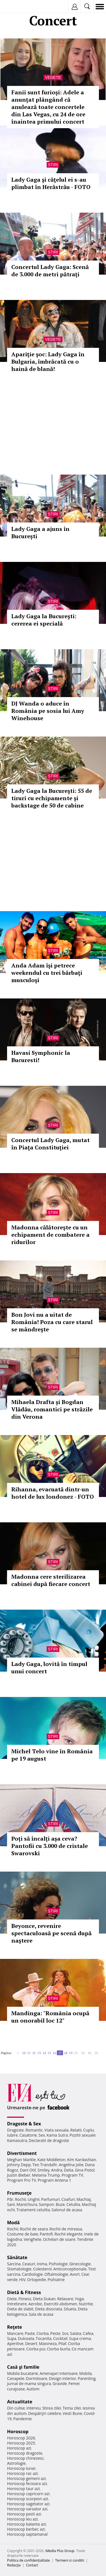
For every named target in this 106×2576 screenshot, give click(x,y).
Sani (11, 2204)
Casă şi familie (23, 2367)
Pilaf (62, 2343)
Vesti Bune (72, 2413)
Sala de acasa (41, 2314)
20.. (76, 2053)
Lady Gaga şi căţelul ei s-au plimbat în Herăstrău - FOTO (50, 183)
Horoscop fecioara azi (27, 2483)
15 (49, 2053)
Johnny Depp (19, 2164)
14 (44, 2053)
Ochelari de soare (59, 2239)
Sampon (46, 2204)
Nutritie (86, 2303)
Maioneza (48, 2343)
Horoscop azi (19, 2448)
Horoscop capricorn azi (28, 2493)
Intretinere (17, 2303)
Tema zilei (71, 2408)
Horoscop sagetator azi (28, 2503)
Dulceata (26, 2338)
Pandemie (22, 2418)
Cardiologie (32, 2274)
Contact (32, 2565)
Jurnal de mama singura (29, 2383)
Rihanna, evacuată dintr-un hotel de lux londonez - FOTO (52, 1492)
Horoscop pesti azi (24, 2514)
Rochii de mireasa (65, 2229)
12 (34, 2053)
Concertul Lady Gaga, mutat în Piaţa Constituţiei (50, 1143)
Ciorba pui (35, 2349)
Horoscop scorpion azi (27, 2498)
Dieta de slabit (20, 2309)
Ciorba (42, 2333)
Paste (30, 2333)
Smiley (44, 2170)
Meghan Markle (21, 2159)
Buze (60, 2204)
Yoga (79, 2298)
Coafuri (68, 2199)
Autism (33, 2389)
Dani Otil (28, 2170)
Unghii (34, 2199)
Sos (65, 2333)
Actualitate (19, 2402)
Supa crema (80, 2338)
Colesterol (42, 2269)
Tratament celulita (33, 2209)
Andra (56, 2170)
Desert (31, 2343)
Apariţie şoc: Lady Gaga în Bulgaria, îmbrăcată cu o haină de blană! (48, 361)
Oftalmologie (56, 2274)
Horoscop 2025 (21, 2443)
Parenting (87, 2378)
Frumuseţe (19, 2193)
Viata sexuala (56, 2130)
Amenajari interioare (58, 2373)
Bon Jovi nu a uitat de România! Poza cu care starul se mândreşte (52, 1322)
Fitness (24, 2298)
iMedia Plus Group (59, 2550)
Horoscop (18, 2431)
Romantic (34, 2130)
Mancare (15, 2333)
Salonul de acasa (66, 2209)
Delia (68, 2170)
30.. (83, 2053)
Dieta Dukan (44, 2298)
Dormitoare (36, 2378)
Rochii (20, 2199)
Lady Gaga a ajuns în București (40, 532)
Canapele (15, 2378)
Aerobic (35, 2303)
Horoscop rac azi (22, 2473)
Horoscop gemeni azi (26, 2478)
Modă (13, 2222)
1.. (18, 2053)
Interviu (34, 2408)
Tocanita (43, 2338)
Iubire (12, 2135)
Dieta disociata (48, 2309)
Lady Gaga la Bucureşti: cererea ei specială (43, 619)
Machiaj (84, 2199)
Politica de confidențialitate (28, 2560)
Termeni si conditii (69, 2560)
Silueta (70, 2309)
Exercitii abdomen (60, 2303)
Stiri (53, 165)
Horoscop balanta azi (26, 2524)
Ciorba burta (58, 2349)
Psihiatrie (56, 2279)
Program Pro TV (21, 2180)
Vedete (53, 77)
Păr (10, 2199)
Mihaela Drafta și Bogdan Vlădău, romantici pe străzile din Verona (52, 1409)
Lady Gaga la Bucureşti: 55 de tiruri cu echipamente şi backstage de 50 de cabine (51, 798)
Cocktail (60, 2338)
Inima (42, 2263)
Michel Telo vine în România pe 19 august (52, 1754)
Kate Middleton (51, 2159)
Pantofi (46, 2234)
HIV (22, 2279)
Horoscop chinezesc (25, 2458)
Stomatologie (19, 2269)
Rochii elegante (69, 2234)
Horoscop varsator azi (27, 2509)
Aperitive (15, 2343)
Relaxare (65, 2298)
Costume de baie (22, 2234)
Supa (11, 2338)
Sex (41, 2135)
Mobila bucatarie (22, 2373)
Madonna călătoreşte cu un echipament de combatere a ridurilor (50, 1235)
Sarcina (14, 2263)
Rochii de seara (34, 2229)
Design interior (62, 2378)
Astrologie (16, 2463)
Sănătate (17, 2257)
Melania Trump (46, 2175)
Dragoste (15, 2130)
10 (23, 2053)
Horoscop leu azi (22, 2519)
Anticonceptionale (69, 2269)
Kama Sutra (57, 2135)
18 (65, 2053)
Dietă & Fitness (24, 2292)
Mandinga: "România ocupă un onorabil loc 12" (50, 2016)
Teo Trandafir (44, 2164)
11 (29, 2053)
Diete (12, 2298)
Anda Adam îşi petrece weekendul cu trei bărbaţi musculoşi (46, 973)
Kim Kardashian (81, 2159)
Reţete (14, 2327)
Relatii (76, 2130)
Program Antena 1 (54, 2180)
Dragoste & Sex (24, 2124)
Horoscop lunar (21, 2468)
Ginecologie (80, 2263)
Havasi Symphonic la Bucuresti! (40, 1056)
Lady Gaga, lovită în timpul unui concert (49, 1667)
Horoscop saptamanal (27, 2534)
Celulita (73, 2204)
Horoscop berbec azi (26, 2529)
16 (54, 2053)
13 (39, 2053)
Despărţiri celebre (44, 2413)
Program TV (72, 2175)
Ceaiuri (28, 2263)
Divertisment (22, 2153)
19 (70, 2053)
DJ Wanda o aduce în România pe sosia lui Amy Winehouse (47, 711)
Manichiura (26, 2204)
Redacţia (14, 2565)
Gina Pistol (84, 2170)
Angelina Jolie (71, 2164)
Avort (75, 2274)
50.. (96, 2053)
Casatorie (28, 2135)
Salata (75, 2333)
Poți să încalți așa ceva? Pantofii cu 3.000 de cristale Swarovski (49, 1846)
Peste (55, 2333)
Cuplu (88, 2130)
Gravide (60, 2383)
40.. (90, 2053)
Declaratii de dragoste (49, 2140)
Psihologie (58, 2263)
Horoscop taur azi (23, 2488)
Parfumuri (50, 2199)
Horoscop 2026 (21, 2438)
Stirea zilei (51, 2408)
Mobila (85, 2373)
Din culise (16, 2408)
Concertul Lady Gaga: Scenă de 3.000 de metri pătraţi (50, 270)
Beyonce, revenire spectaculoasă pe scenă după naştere (51, 1933)
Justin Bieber (18, 2175)
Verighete (32, 2239)
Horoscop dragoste (24, 2453)
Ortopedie (36, 2279)
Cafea (88, 2333)
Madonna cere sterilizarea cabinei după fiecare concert (50, 1580)
